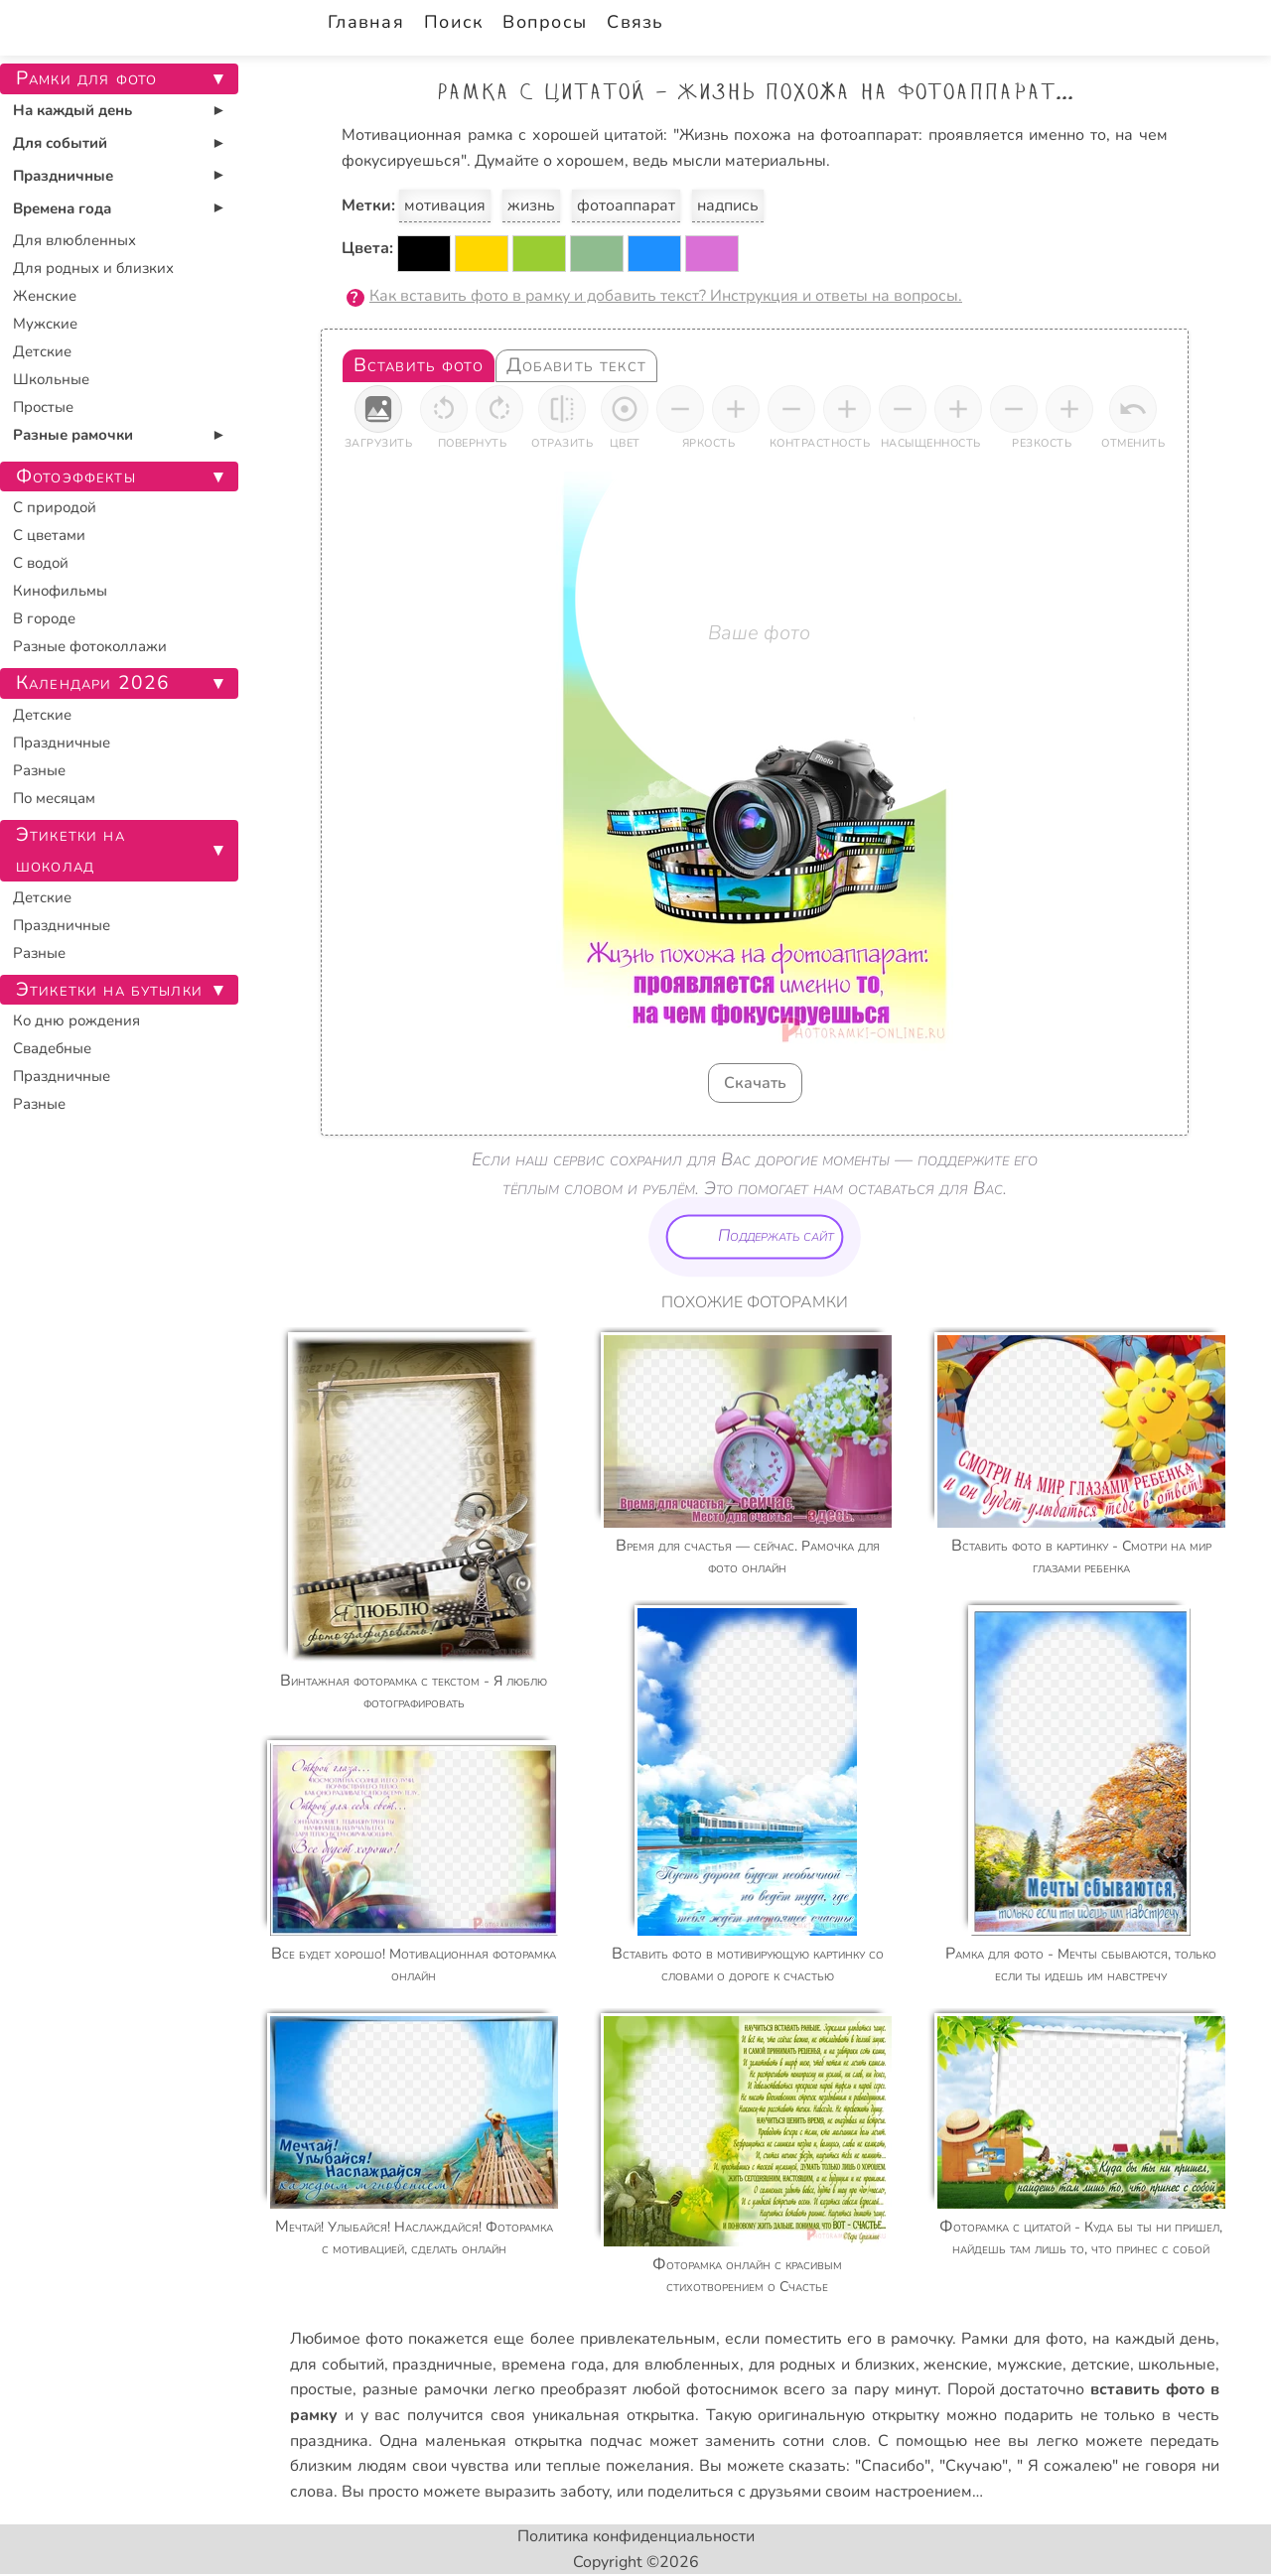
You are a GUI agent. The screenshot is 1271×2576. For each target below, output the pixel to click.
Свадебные (52, 1048)
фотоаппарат (626, 205)
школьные (1176, 2364)
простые (321, 2389)
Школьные (51, 379)
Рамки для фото (1021, 2339)
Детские (42, 351)
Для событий (60, 143)
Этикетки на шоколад (70, 850)
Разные (39, 770)
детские (1100, 2364)
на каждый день (1153, 2339)
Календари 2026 (93, 683)
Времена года (62, 208)
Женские (44, 296)
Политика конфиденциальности (636, 2536)
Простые (43, 407)
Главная (366, 22)
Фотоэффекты (76, 476)
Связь (635, 22)
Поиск (453, 22)
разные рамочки (425, 2389)
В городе (44, 618)
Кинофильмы (60, 591)
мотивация (445, 205)
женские (955, 2364)
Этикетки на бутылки (109, 990)
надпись (728, 205)
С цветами (49, 535)
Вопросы (544, 22)
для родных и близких (832, 2364)
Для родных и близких (93, 268)
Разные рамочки (73, 435)
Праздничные (63, 176)
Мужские (45, 324)
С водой (41, 563)
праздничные (442, 2364)
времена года (553, 2364)
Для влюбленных (74, 240)
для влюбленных (676, 2364)
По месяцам (54, 798)
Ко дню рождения (76, 1020)
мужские (1029, 2364)
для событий (337, 2364)
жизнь (531, 205)
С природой (54, 507)
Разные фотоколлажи (90, 646)
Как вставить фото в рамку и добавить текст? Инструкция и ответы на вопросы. (665, 296)
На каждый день (72, 110)
